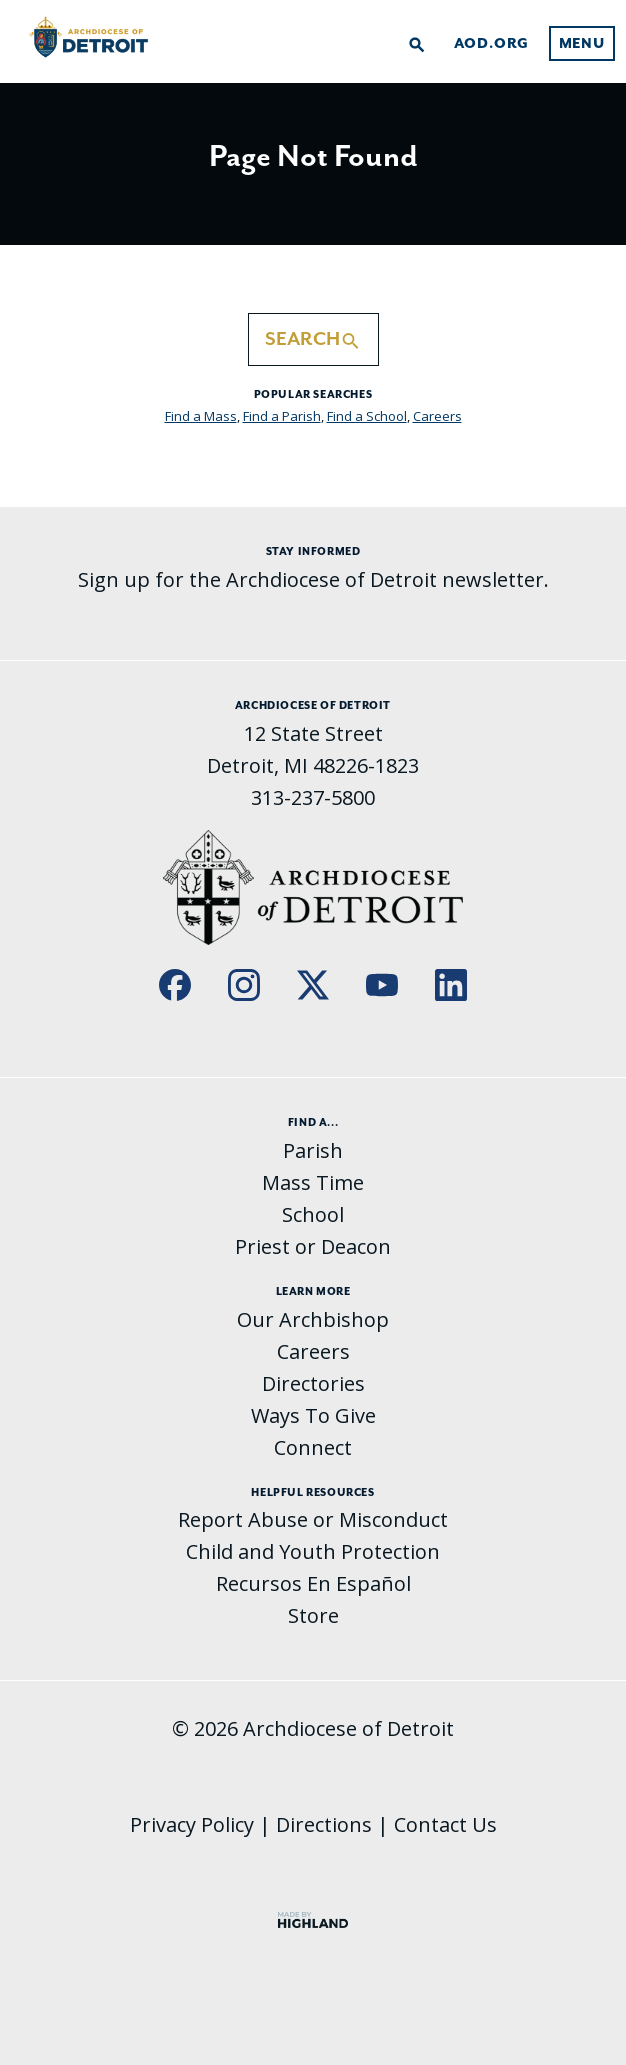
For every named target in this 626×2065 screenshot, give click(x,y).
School (313, 1214)
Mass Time (313, 1182)
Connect (313, 1447)
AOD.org (492, 44)
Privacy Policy (192, 1824)
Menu (582, 44)
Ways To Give (313, 1415)
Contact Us (445, 1824)
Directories (313, 1383)
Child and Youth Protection (313, 1551)
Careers (437, 416)
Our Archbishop (313, 1319)
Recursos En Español (313, 1583)
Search (313, 339)
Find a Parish (282, 416)
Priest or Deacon (313, 1246)
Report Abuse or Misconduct (313, 1519)
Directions (324, 1824)
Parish (313, 1150)
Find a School (367, 416)
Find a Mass (201, 416)
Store (313, 1615)
